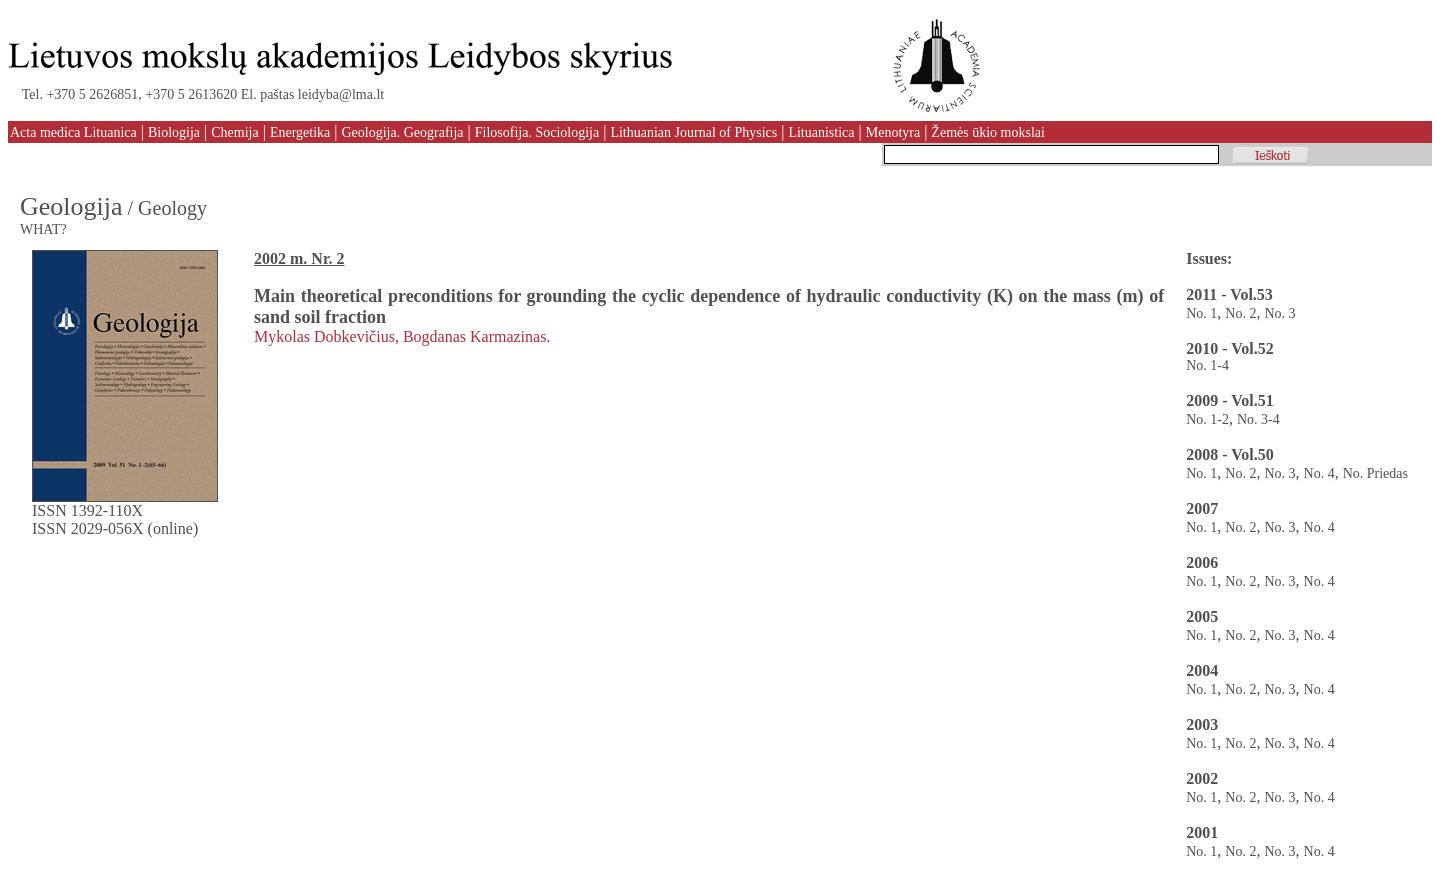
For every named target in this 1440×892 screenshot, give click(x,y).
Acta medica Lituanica (73, 132)
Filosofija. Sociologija (537, 132)
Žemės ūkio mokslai (988, 132)
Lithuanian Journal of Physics (693, 132)
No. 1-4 (1207, 365)
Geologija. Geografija (402, 132)
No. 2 (1240, 313)
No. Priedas (1375, 473)
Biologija (174, 132)
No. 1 (1201, 313)
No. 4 (1319, 473)
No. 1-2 (1207, 419)
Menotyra (893, 132)
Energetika (300, 132)
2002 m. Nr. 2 (299, 258)
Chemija (234, 132)
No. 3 (1279, 313)
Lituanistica (821, 132)
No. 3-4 (1258, 419)
